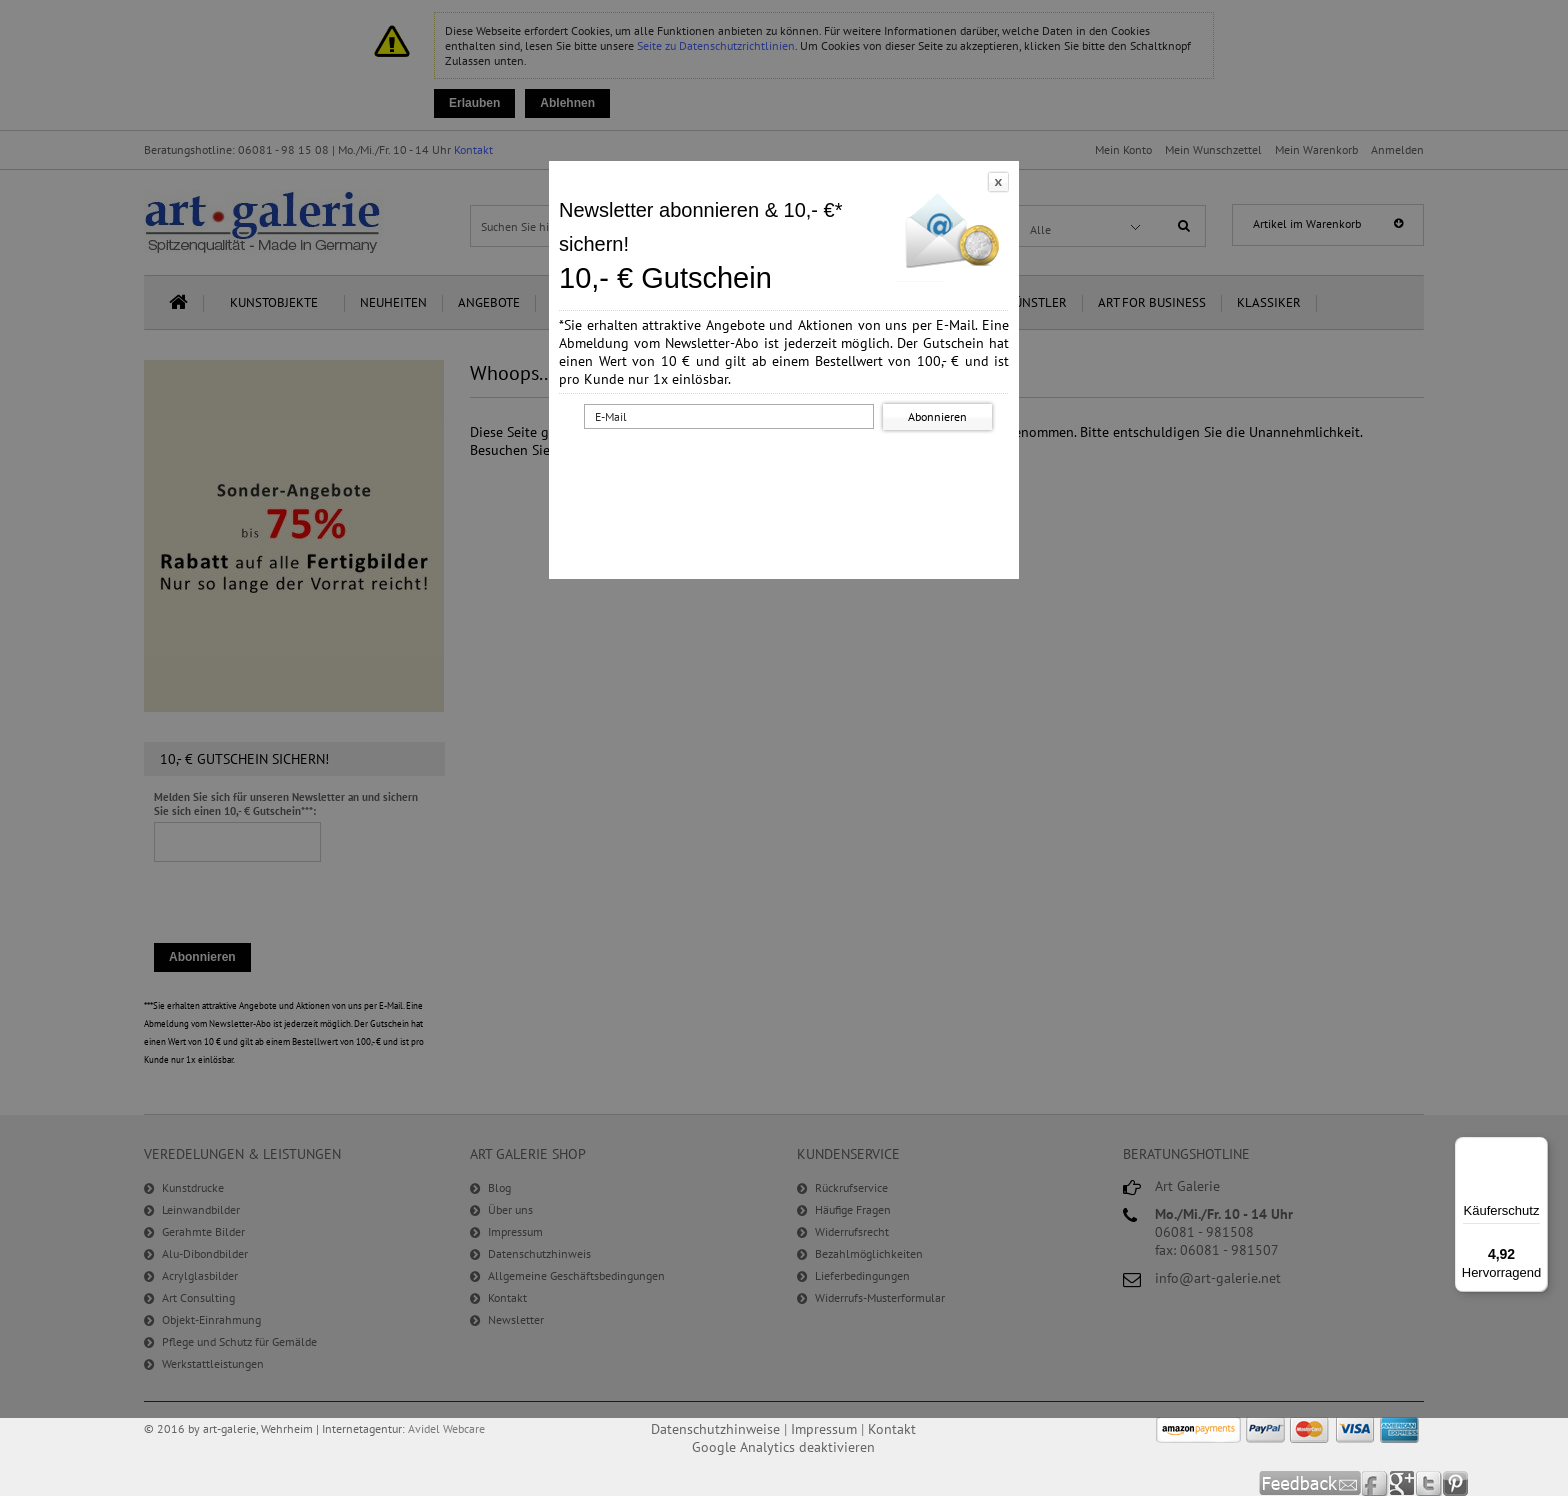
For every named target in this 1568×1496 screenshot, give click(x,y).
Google (1402, 1483)
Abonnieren (937, 416)
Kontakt (892, 1429)
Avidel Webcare (446, 1428)
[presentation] (788, 473)
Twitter (1429, 1483)
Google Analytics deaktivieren (783, 1447)
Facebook (1375, 1483)
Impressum (824, 1429)
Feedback (1310, 1483)
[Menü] (1536, 1149)
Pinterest (1455, 1483)
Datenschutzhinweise (715, 1429)
